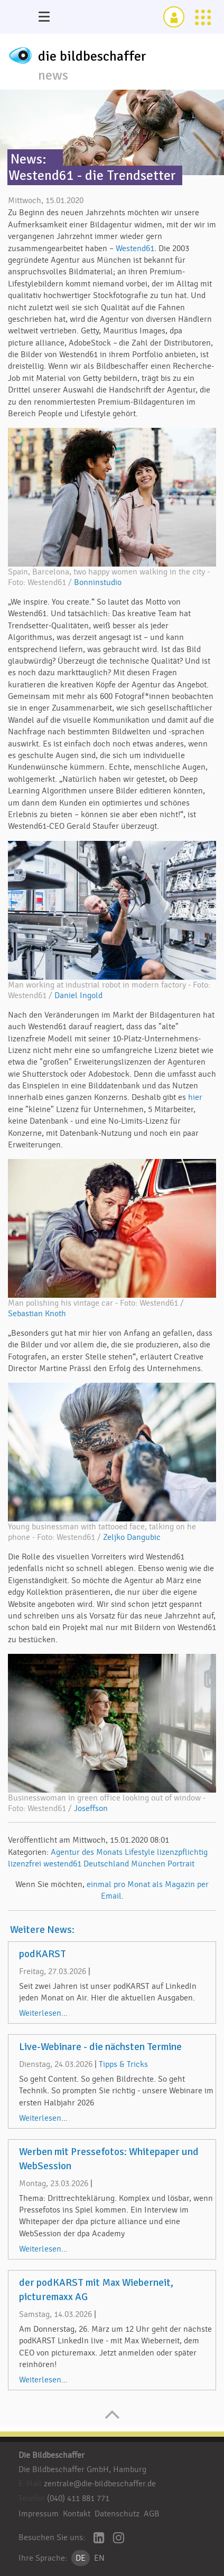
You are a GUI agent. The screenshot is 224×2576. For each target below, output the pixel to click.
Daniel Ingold (78, 995)
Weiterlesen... (43, 2013)
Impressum (38, 2513)
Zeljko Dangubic (132, 1537)
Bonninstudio (98, 582)
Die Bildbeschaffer (51, 2455)
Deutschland (106, 1864)
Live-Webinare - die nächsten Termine (100, 2047)
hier (195, 1097)
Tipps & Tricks (123, 2064)
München (148, 1864)
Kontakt (76, 2513)
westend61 (62, 1864)
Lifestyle (140, 1852)
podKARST (42, 1954)
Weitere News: (42, 1929)
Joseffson (91, 1808)
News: (28, 159)
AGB (152, 2513)
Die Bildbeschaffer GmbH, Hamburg (82, 2469)
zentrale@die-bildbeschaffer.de (100, 2483)
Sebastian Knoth (37, 1313)
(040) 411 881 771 (78, 2498)
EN (99, 2558)
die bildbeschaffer (92, 56)
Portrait (180, 1864)
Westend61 (135, 248)
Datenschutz (117, 2513)
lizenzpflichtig (182, 1852)
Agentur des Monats (87, 1852)
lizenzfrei (24, 1864)
